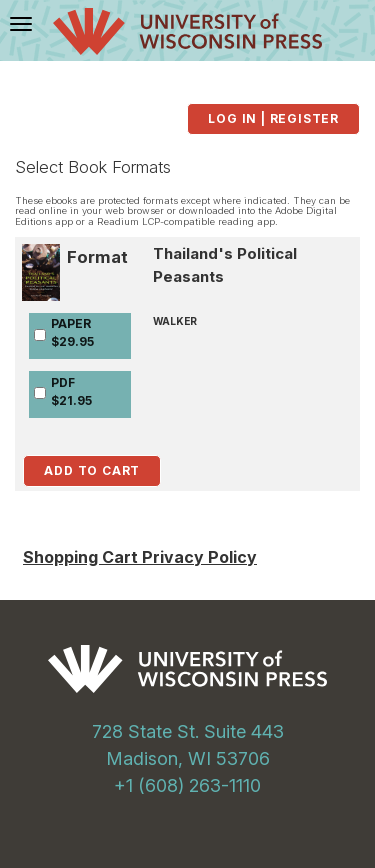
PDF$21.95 (71, 391)
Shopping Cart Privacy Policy (140, 557)
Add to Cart (92, 470)
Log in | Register (273, 118)
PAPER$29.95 (72, 332)
